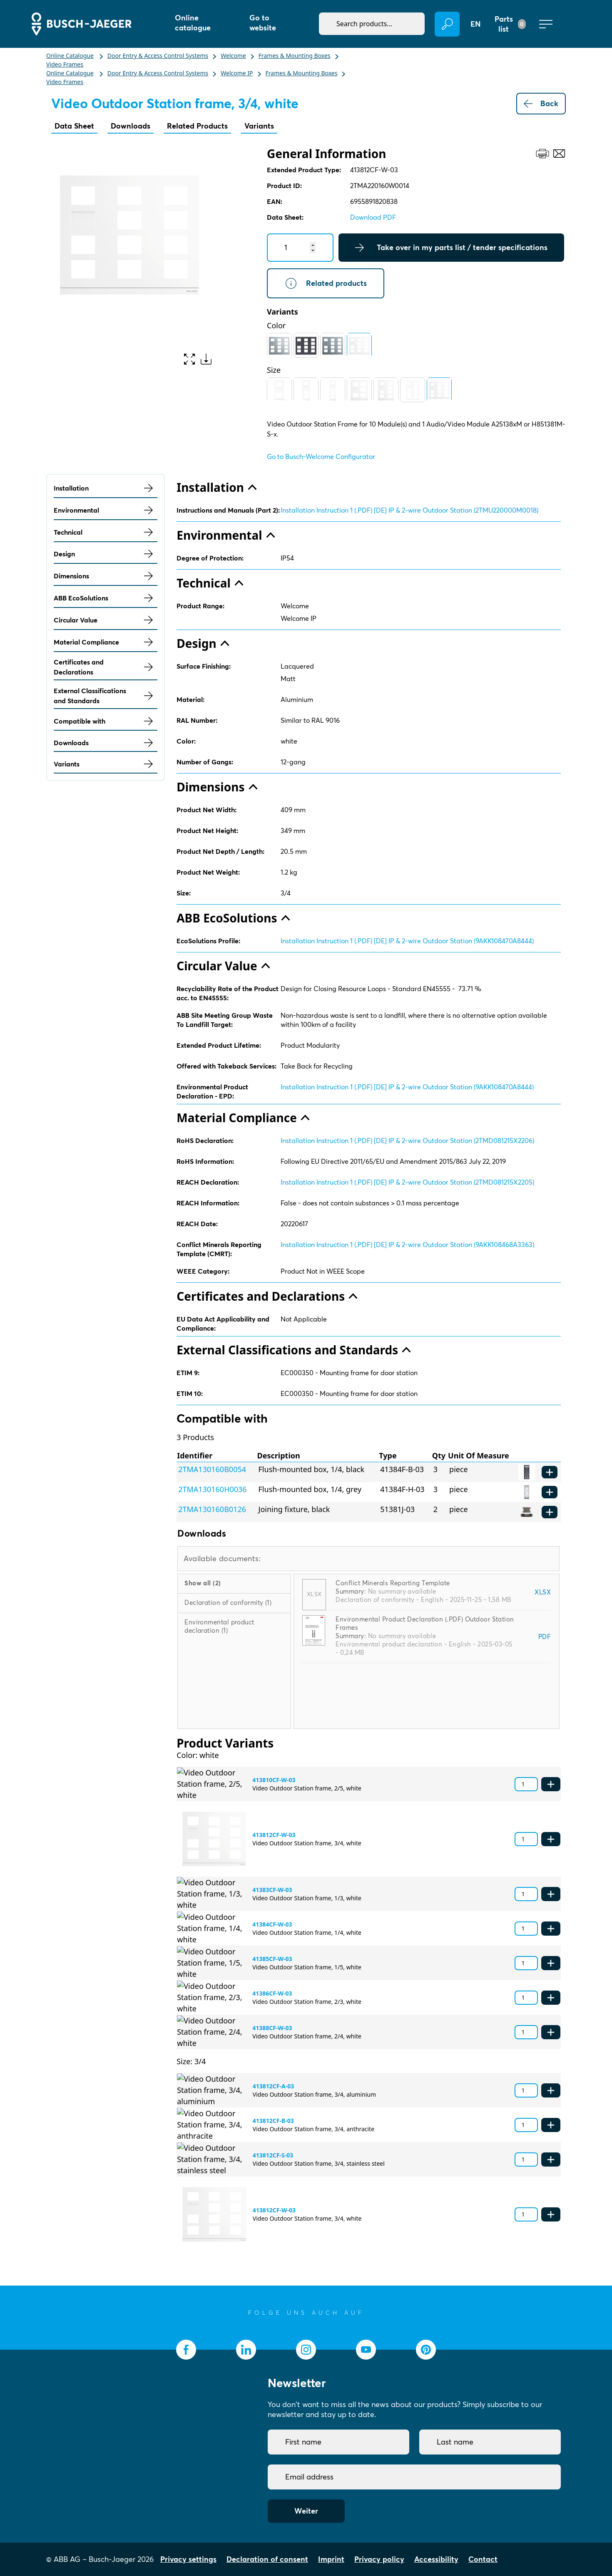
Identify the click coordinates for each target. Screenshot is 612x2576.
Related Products (197, 126)
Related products (325, 283)
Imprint (331, 2559)
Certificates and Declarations (105, 667)
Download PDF (373, 217)
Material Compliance (105, 642)
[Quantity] (300, 247)
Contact (483, 2559)
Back (541, 103)
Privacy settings (188, 2559)
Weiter (306, 2511)
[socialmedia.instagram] (306, 2350)
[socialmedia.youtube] (366, 2350)
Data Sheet (74, 126)
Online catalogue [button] (193, 22)
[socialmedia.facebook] (186, 2350)
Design (105, 553)
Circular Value (105, 620)
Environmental (105, 510)
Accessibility (436, 2559)
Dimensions (105, 576)
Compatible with (105, 721)
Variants (259, 126)
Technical (105, 532)
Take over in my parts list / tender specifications (451, 247)
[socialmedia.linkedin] (246, 2350)
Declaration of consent (267, 2559)
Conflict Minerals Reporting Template (393, 1583)
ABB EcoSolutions (105, 598)
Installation (105, 488)
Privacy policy (379, 2559)
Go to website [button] (262, 22)
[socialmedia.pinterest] (426, 2350)
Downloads (130, 126)
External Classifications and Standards (105, 696)
